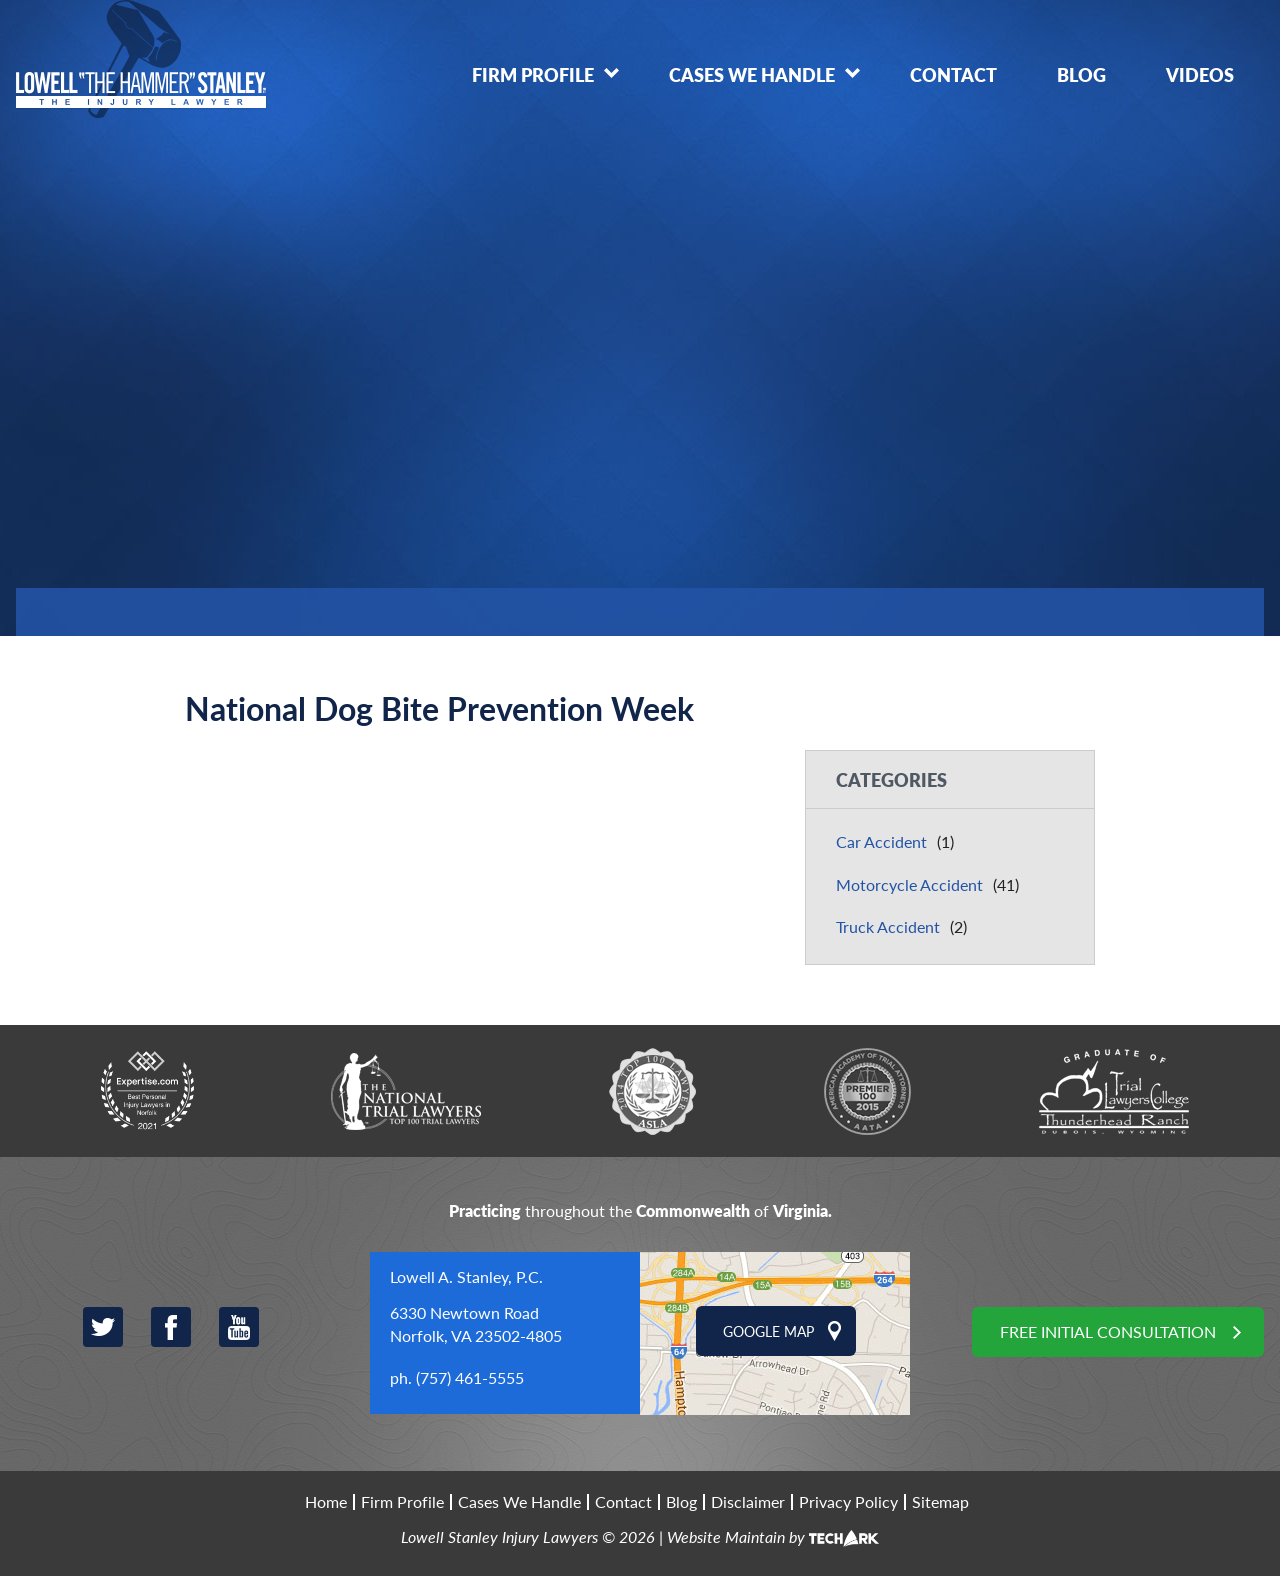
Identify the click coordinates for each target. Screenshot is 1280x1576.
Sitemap (940, 1502)
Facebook (171, 1327)
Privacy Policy (848, 1502)
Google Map (768, 1331)
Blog (1081, 74)
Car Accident (881, 841)
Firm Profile (533, 74)
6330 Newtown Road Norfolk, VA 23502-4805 (476, 1323)
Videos (1200, 74)
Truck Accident (888, 926)
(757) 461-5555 (470, 1377)
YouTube (239, 1327)
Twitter (103, 1327)
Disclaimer (748, 1502)
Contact (953, 74)
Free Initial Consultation (1108, 1331)
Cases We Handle (752, 74)
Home (326, 1502)
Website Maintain (726, 1536)
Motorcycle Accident (909, 884)
